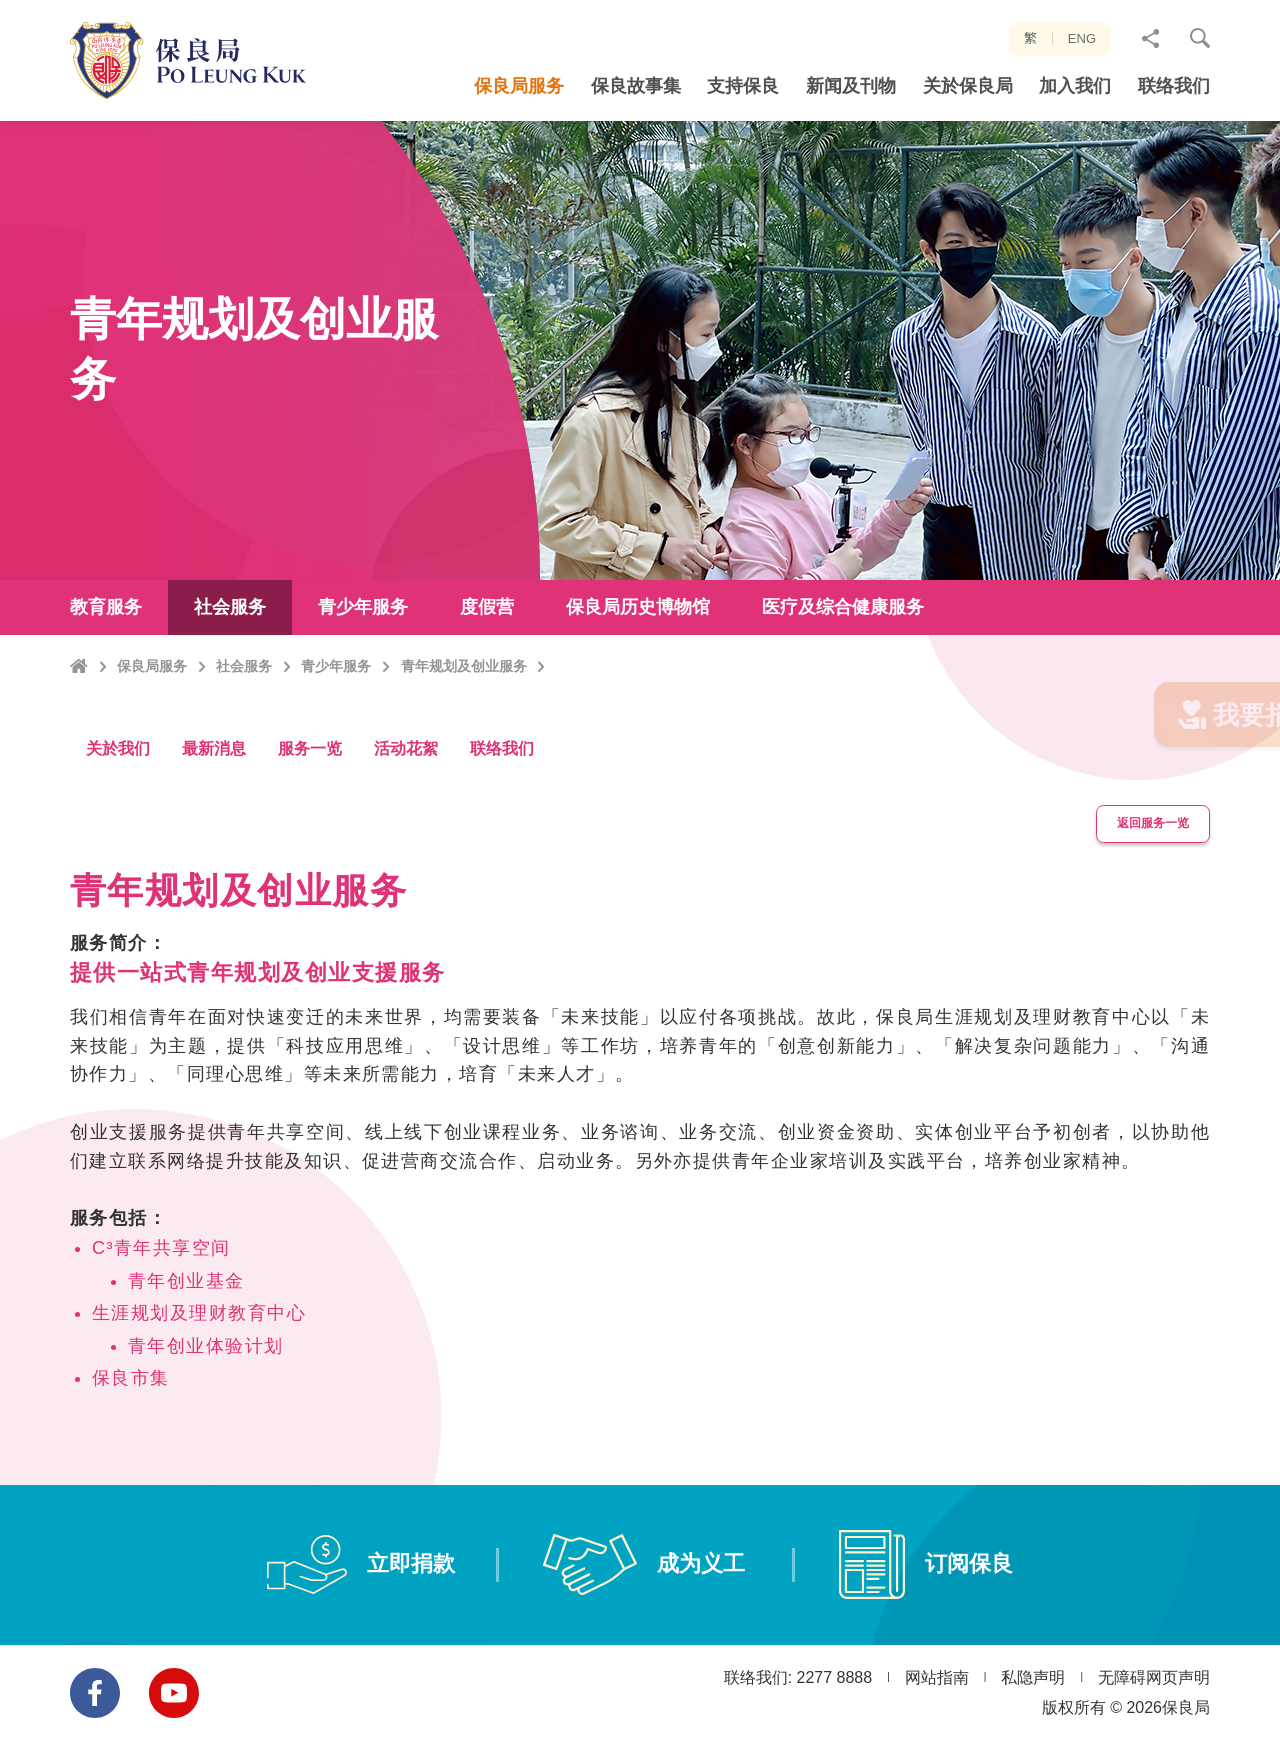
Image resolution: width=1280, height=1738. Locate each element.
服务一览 (310, 799)
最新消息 (214, 799)
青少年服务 (336, 743)
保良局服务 (152, 743)
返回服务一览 (1144, 872)
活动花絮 (406, 799)
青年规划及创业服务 (464, 743)
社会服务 (244, 743)
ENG (1082, 38)
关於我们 (118, 799)
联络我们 (502, 799)
